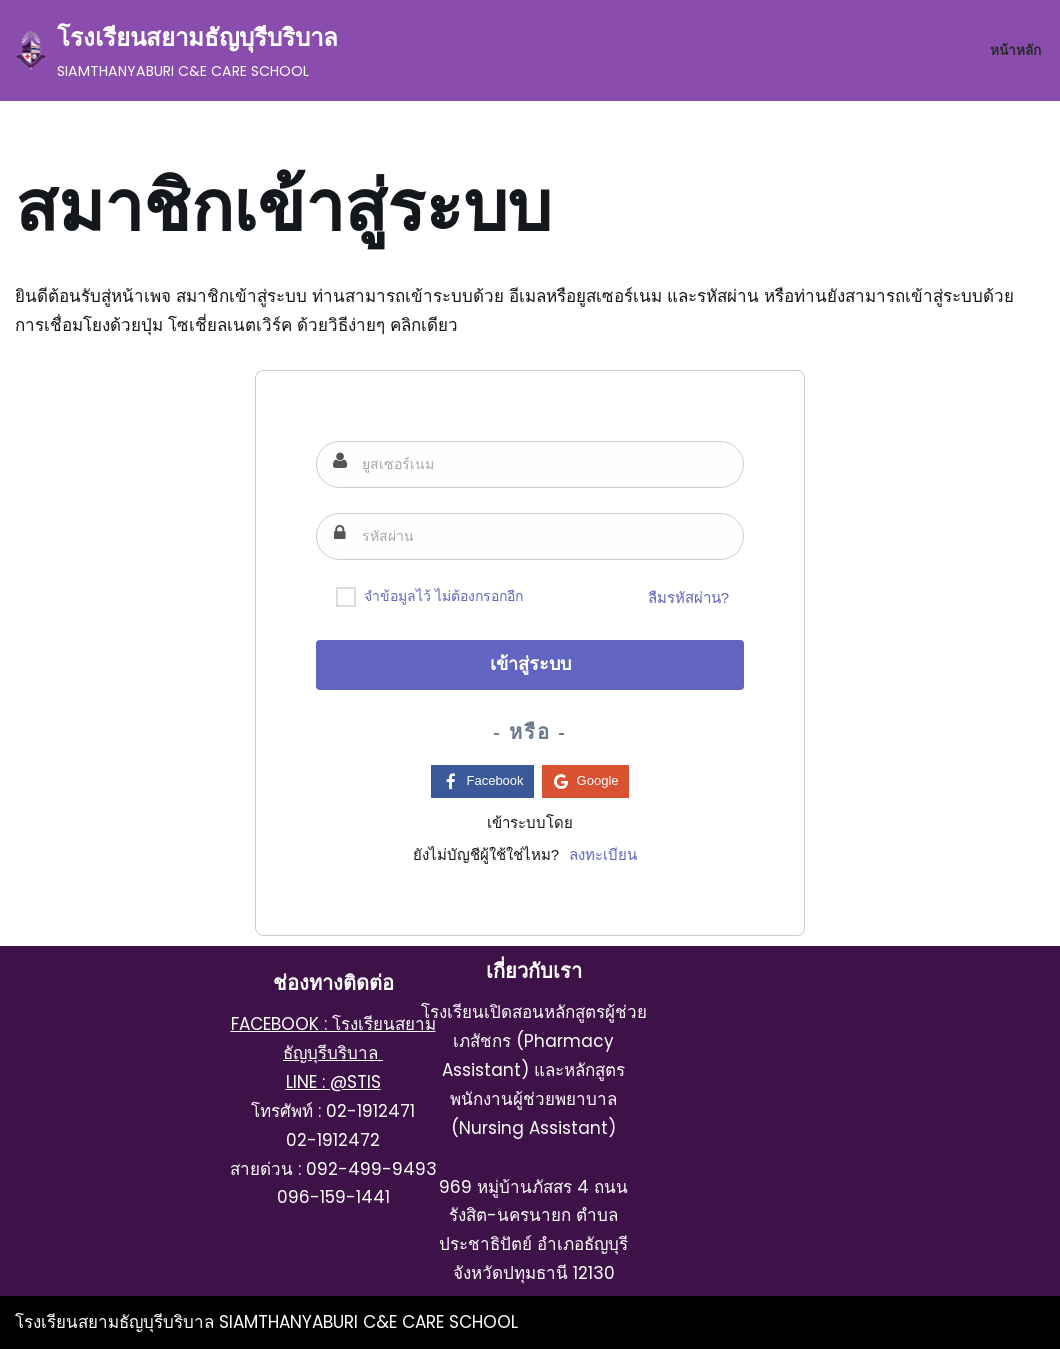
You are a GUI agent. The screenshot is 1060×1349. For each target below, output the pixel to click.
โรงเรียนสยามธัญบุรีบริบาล (117, 1322)
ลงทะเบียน (603, 854)
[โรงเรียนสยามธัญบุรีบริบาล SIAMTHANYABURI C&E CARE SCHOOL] (176, 50)
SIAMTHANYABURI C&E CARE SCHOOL (368, 1322)
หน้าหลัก (1015, 50)
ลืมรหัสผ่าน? (688, 597)
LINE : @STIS (333, 1082)
